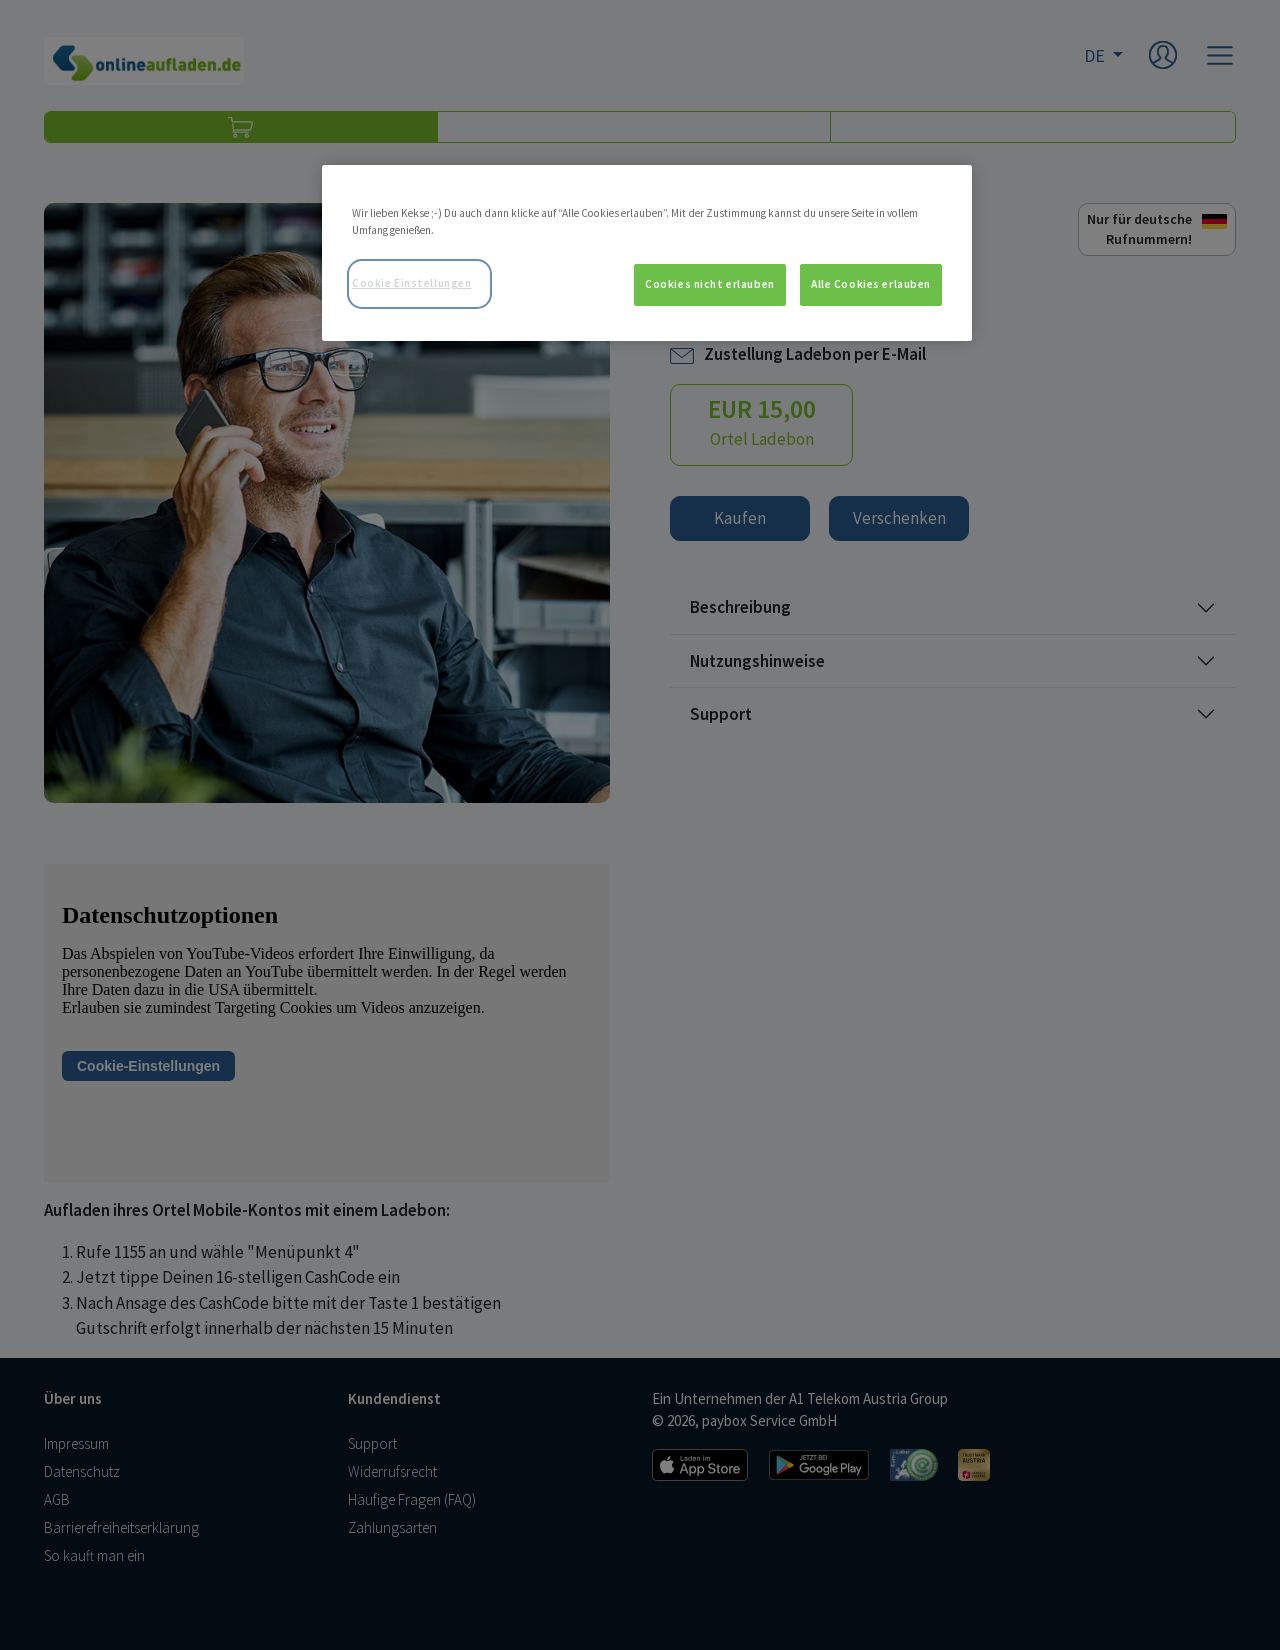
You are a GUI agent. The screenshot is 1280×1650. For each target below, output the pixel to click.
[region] (647, 253)
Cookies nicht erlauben (710, 284)
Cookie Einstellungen (411, 283)
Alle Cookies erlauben (871, 284)
